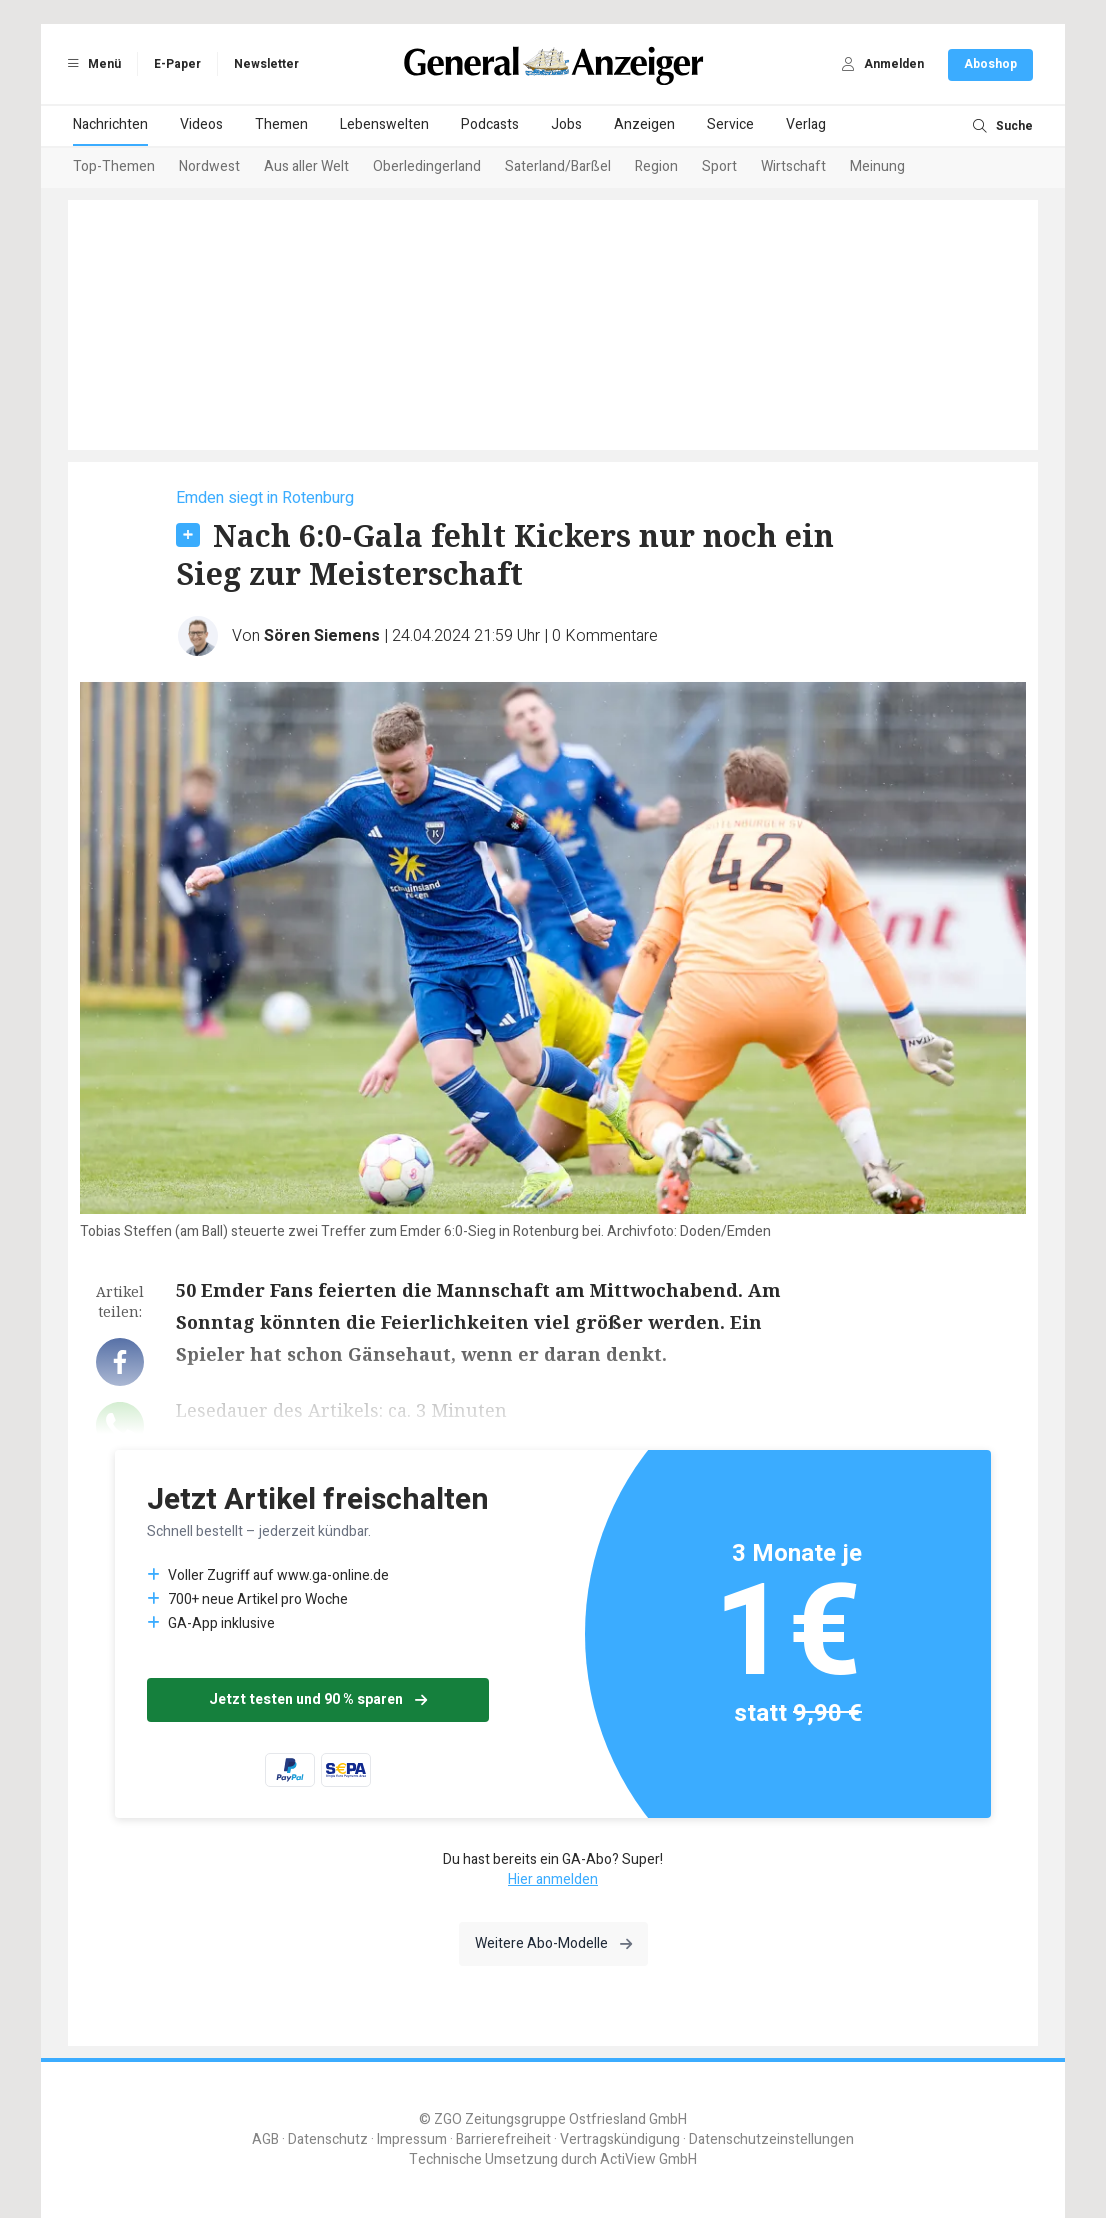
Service (730, 124)
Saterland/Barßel (558, 166)
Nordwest (209, 166)
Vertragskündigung (620, 2139)
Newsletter (266, 64)
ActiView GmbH (648, 2159)
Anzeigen (644, 124)
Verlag (806, 124)
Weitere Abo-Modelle (553, 1943)
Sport (719, 166)
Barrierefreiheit (503, 2139)
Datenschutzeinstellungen (771, 2139)
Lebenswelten (384, 124)
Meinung (877, 166)
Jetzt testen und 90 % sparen (318, 1699)
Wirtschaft (793, 166)
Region (656, 166)
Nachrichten (110, 124)
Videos (201, 124)
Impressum (412, 2139)
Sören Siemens (322, 636)
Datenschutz (328, 2139)
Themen (281, 124)
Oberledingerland (427, 166)
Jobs (566, 124)
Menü (91, 64)
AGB (265, 2139)
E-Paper (177, 64)
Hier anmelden (553, 1879)
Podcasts (490, 124)
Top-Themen (114, 166)
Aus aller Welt (306, 166)
